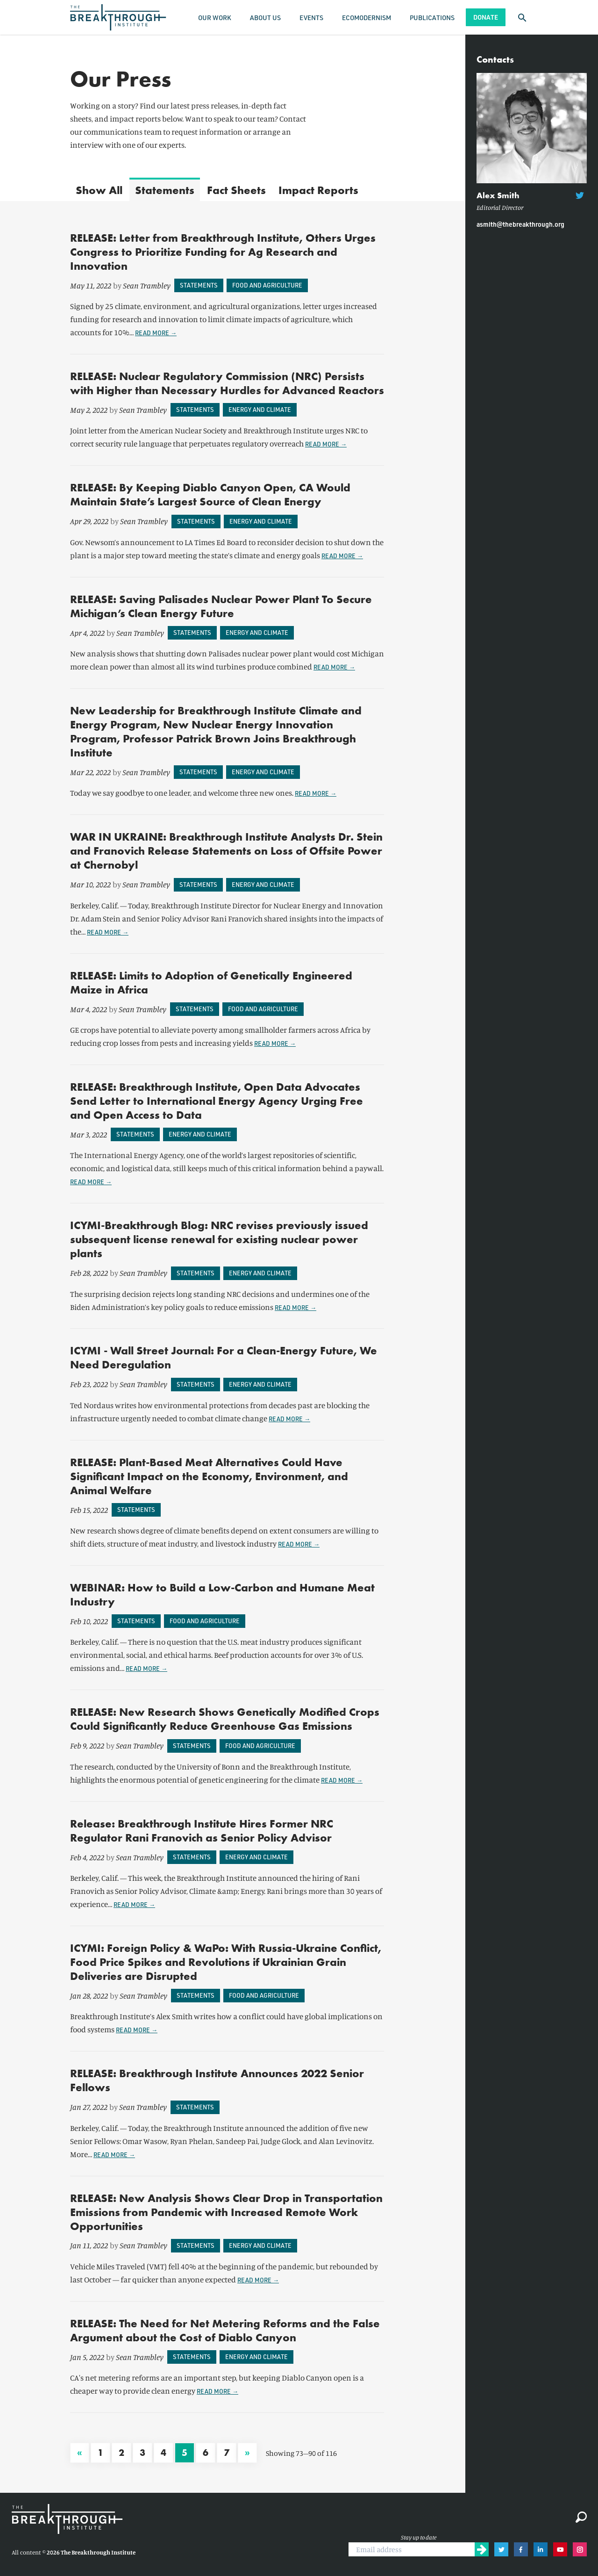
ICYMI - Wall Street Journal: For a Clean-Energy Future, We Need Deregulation (223, 1357)
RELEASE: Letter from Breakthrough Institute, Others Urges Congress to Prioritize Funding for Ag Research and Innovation (223, 251)
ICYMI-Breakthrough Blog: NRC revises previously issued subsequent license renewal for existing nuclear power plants (219, 1239)
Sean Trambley (147, 285)
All (99, 190)
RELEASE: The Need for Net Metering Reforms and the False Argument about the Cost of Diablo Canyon (225, 2330)
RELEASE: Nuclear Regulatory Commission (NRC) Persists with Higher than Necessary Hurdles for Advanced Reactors (227, 383)
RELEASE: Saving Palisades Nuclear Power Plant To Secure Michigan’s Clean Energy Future (221, 606)
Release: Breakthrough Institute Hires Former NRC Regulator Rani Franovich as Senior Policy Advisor (201, 1830)
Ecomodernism (366, 18)
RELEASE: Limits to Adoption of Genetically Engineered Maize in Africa (211, 982)
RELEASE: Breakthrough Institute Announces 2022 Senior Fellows (217, 2080)
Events (311, 18)
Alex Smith (498, 195)
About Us (265, 18)
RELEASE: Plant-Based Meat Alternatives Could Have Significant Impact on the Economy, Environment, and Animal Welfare (209, 1476)
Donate (485, 17)
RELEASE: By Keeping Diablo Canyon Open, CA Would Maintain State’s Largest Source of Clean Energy (210, 494)
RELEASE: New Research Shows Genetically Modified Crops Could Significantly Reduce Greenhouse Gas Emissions (224, 1719)
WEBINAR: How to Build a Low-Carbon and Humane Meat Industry (222, 1594)
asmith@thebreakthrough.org (520, 224)
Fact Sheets (236, 190)
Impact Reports (318, 190)
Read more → (156, 333)
